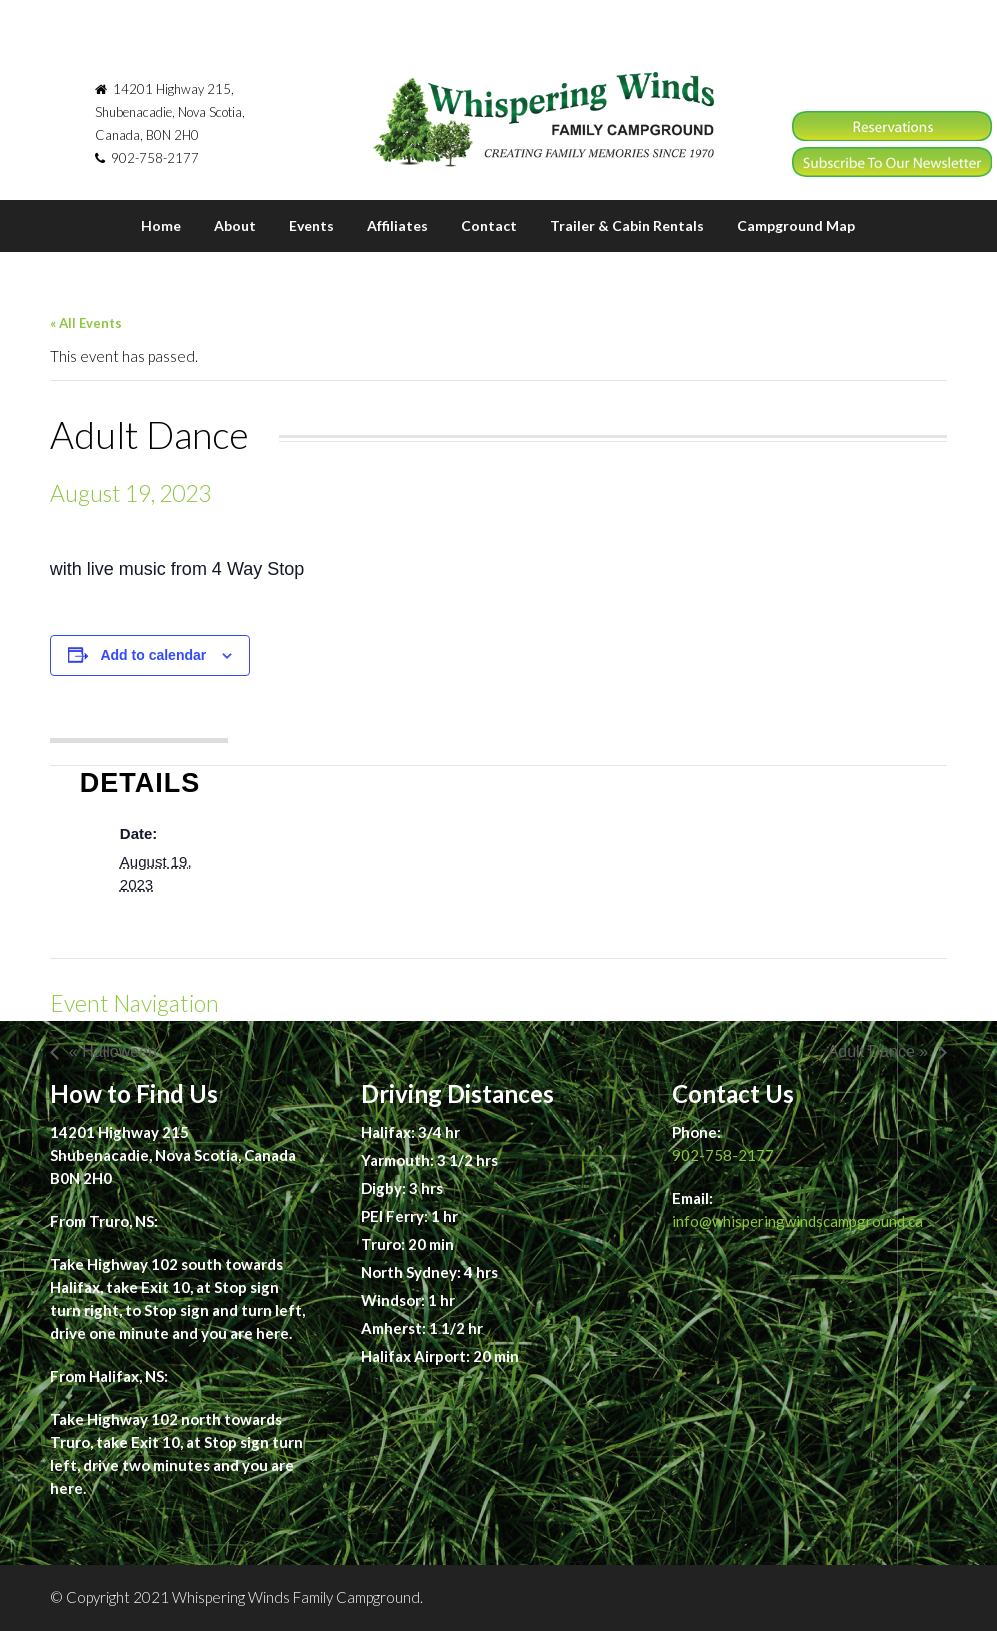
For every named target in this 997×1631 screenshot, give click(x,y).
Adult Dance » (878, 1051)
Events (311, 225)
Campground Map (796, 225)
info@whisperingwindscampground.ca (797, 1221)
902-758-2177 (723, 1155)
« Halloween (113, 1051)
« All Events (86, 323)
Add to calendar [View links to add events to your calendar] (153, 655)
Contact (489, 225)
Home (161, 225)
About (235, 225)
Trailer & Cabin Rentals (627, 225)
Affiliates (397, 225)
